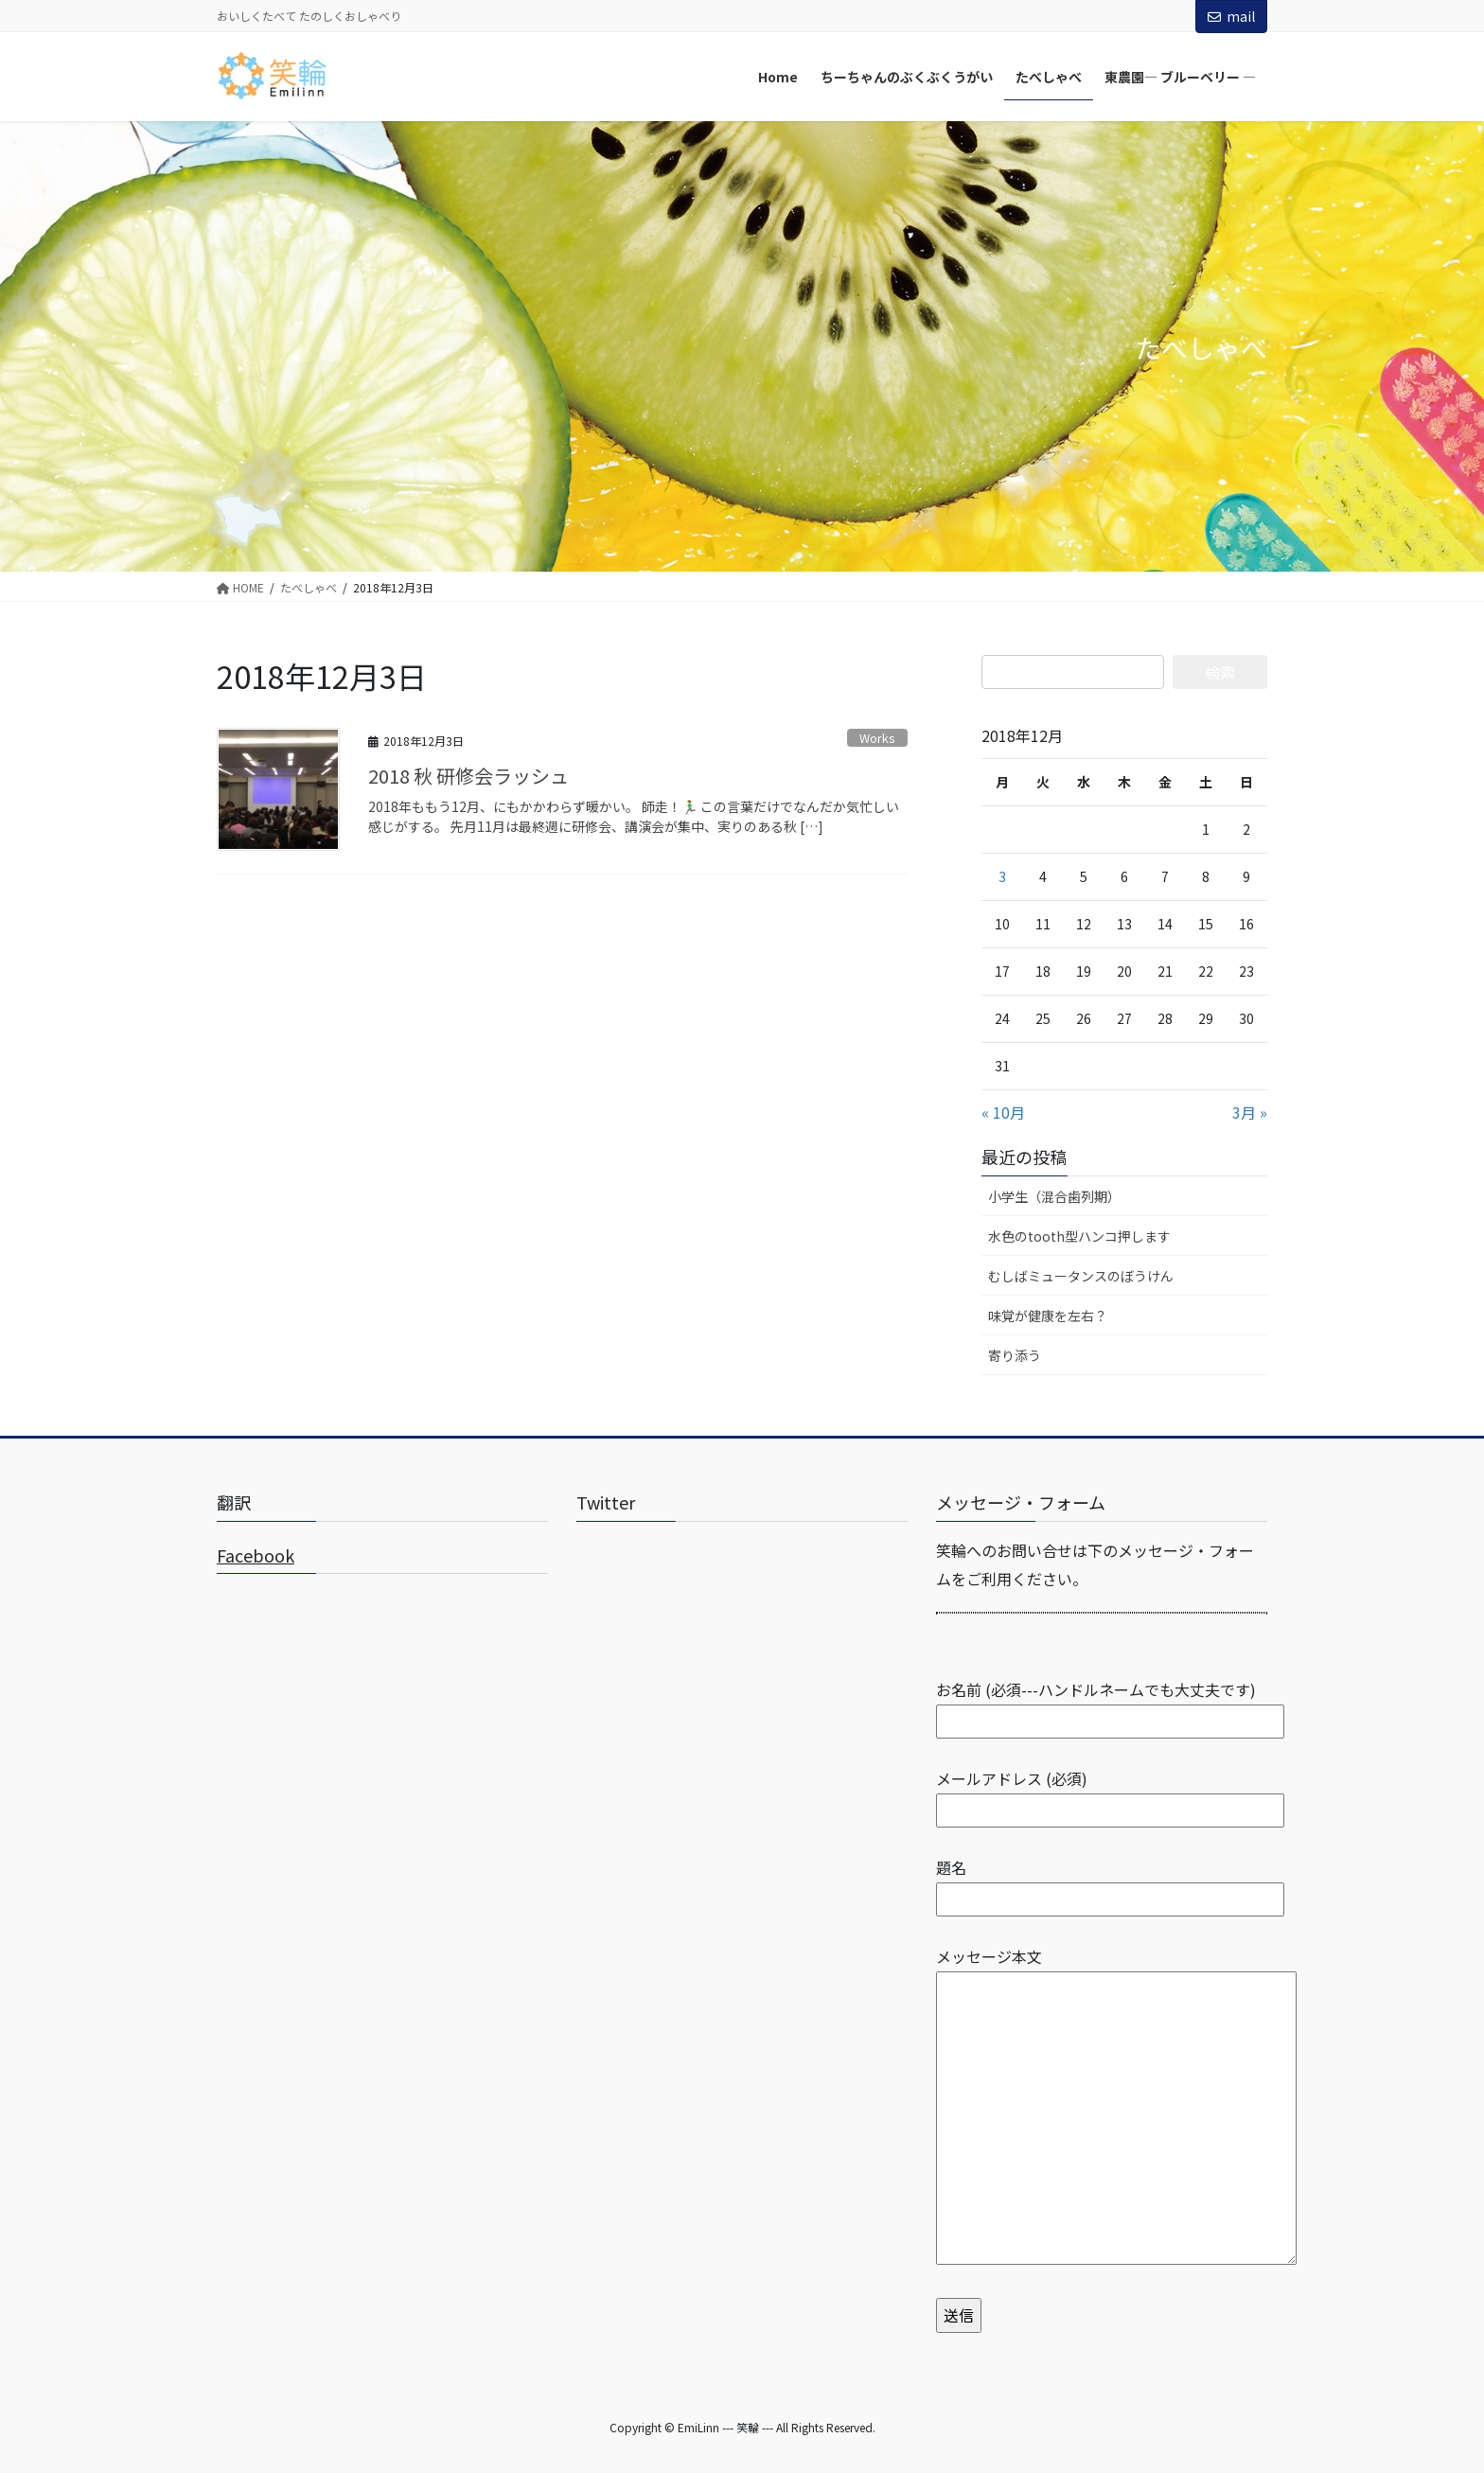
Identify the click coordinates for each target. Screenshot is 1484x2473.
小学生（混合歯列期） (1054, 1196)
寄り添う (1014, 1355)
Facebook (255, 1555)
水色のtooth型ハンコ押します (1079, 1236)
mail (1231, 16)
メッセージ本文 (1116, 2107)
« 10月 (1003, 1112)
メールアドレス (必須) (1110, 1794)
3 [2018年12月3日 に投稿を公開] (1002, 876)
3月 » (1249, 1112)
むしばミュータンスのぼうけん (1081, 1275)
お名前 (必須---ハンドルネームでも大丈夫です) (1110, 1705)
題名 (1110, 1883)
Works (877, 738)
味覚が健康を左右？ (1047, 1315)
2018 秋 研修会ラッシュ (468, 775)
